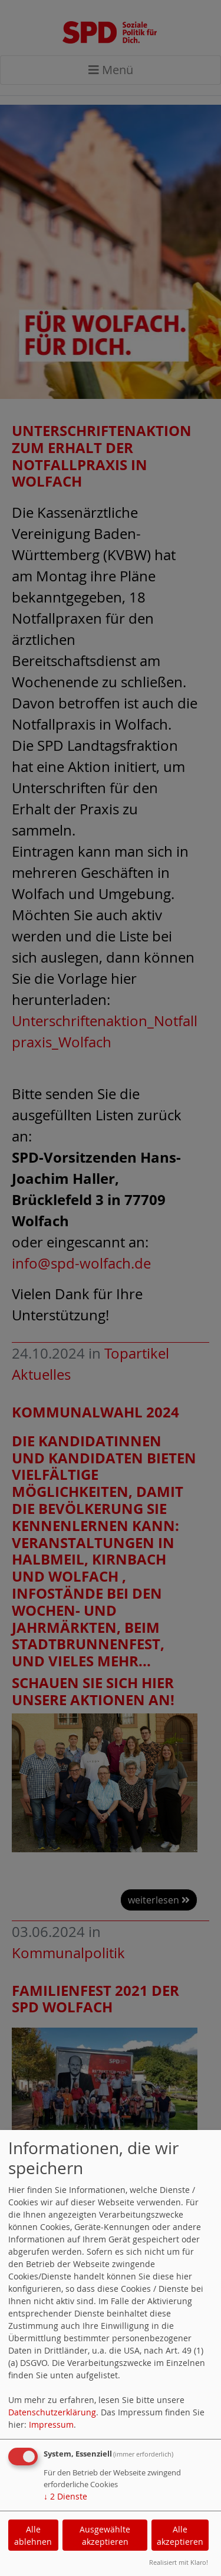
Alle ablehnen (33, 2535)
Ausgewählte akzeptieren (105, 2535)
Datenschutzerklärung (52, 2412)
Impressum (51, 2424)
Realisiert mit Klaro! (178, 2562)
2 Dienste (65, 2496)
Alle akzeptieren (180, 2535)
